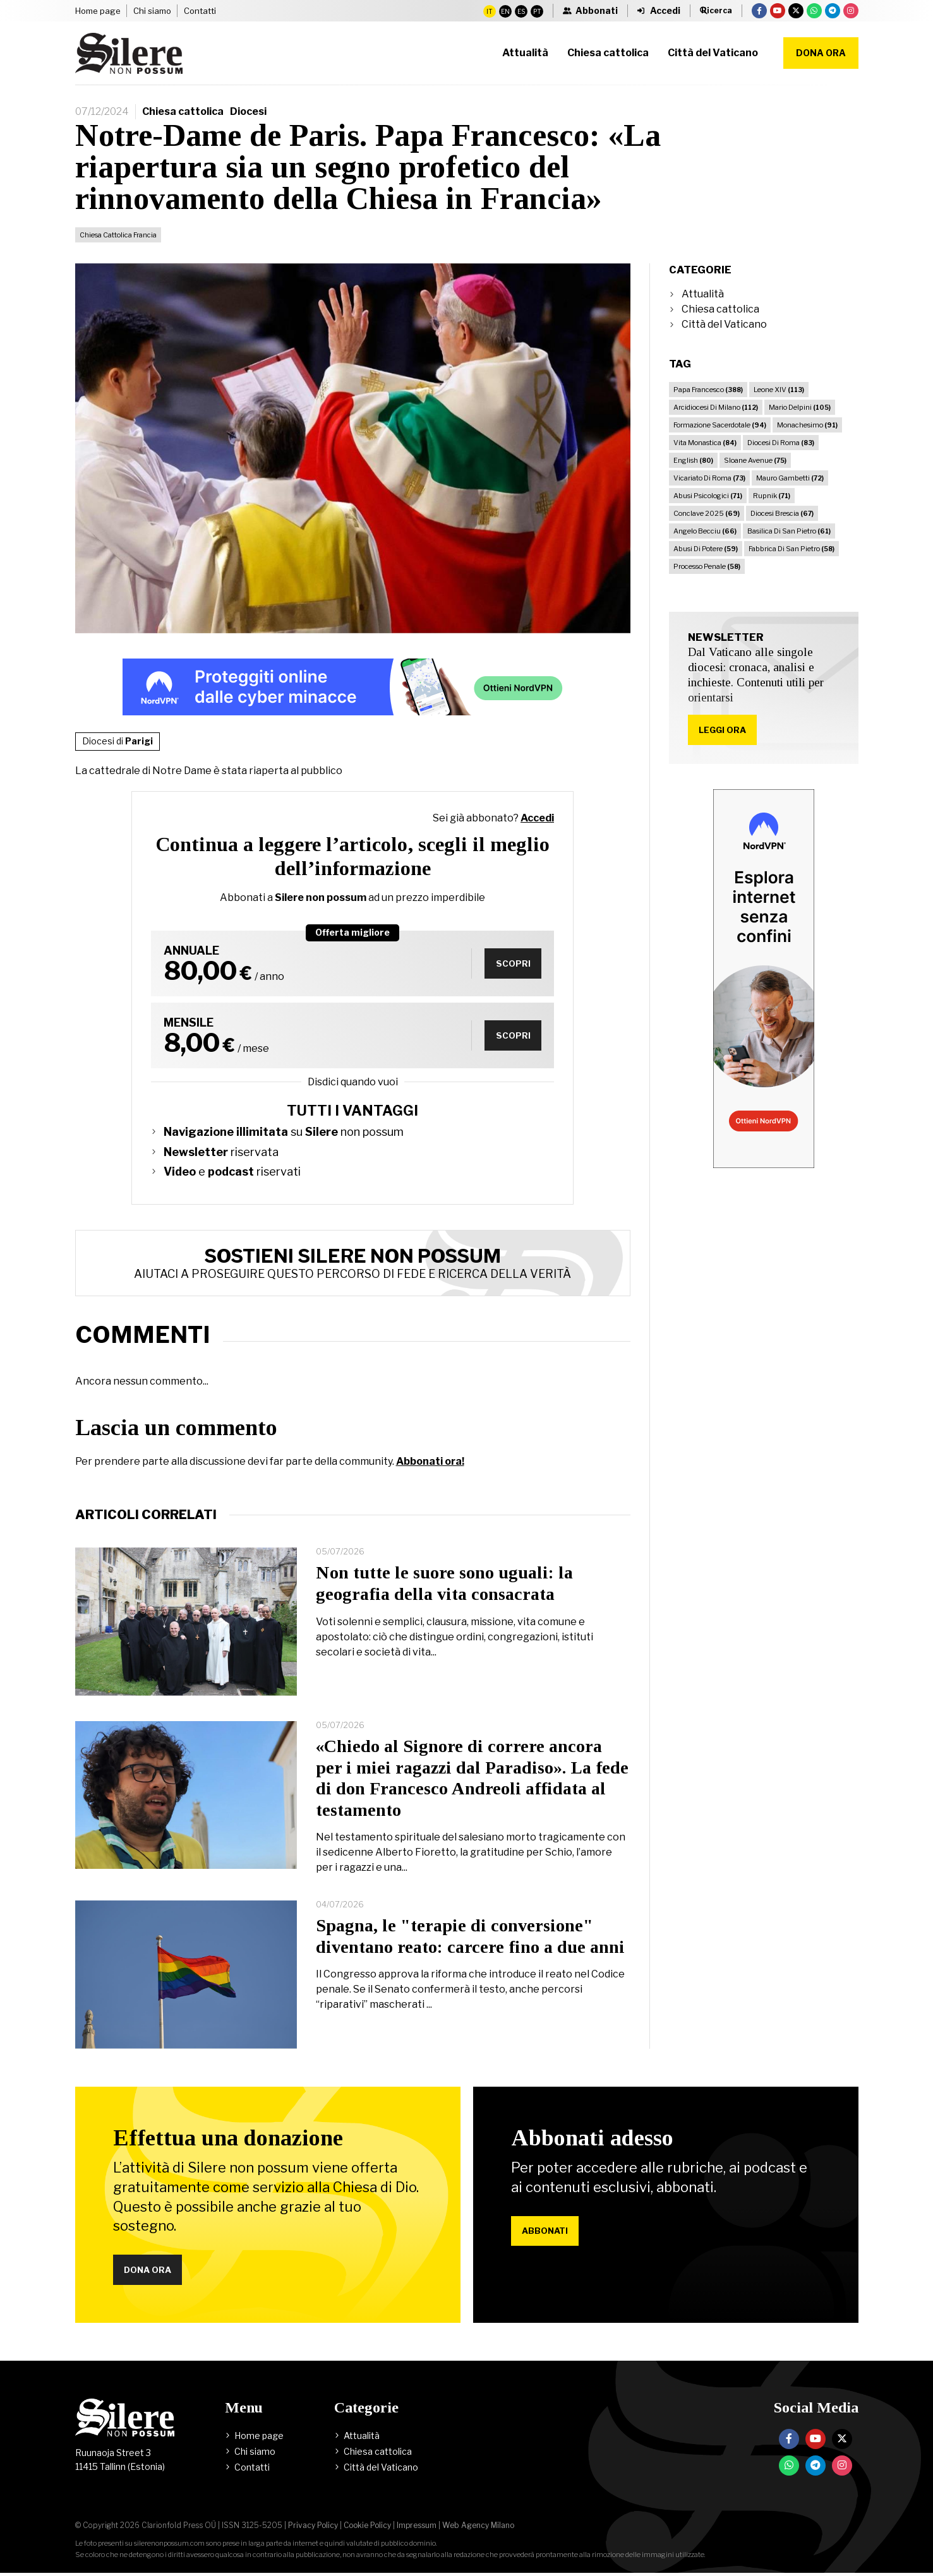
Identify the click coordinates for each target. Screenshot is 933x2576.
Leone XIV (779, 389)
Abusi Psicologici (707, 495)
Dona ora (821, 52)
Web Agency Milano (478, 2528)
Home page (98, 11)
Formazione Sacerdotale (719, 424)
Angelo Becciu (705, 531)
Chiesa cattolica (183, 111)
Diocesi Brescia (782, 513)
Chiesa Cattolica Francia (118, 234)
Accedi (537, 818)
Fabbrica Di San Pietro (791, 548)
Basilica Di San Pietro (789, 531)
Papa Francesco (708, 389)
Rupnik (771, 495)
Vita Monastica (705, 442)
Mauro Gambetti (790, 478)
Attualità (703, 294)
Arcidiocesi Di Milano (715, 407)
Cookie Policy (367, 2528)
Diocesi (248, 111)
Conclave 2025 (706, 513)
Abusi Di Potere (705, 548)
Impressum (416, 2528)
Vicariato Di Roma (709, 478)
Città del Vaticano (724, 324)
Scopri (510, 963)
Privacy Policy (313, 2528)
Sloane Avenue (755, 460)
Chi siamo (152, 11)
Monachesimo (807, 424)
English (693, 460)
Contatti (200, 11)
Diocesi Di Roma (780, 442)
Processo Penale (706, 566)
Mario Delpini (800, 407)
